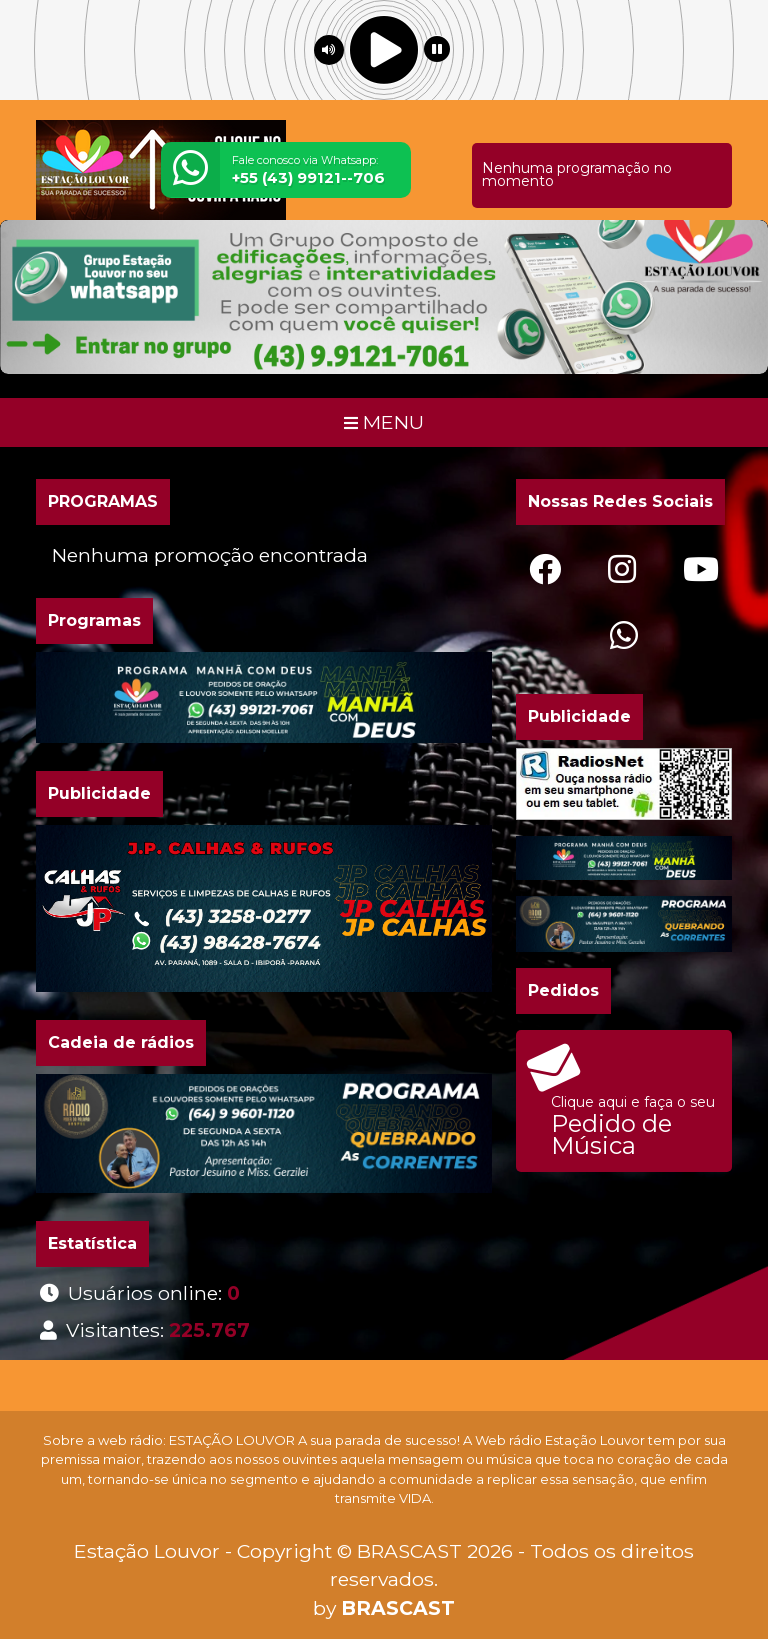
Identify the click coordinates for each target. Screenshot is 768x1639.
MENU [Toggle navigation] (384, 422)
